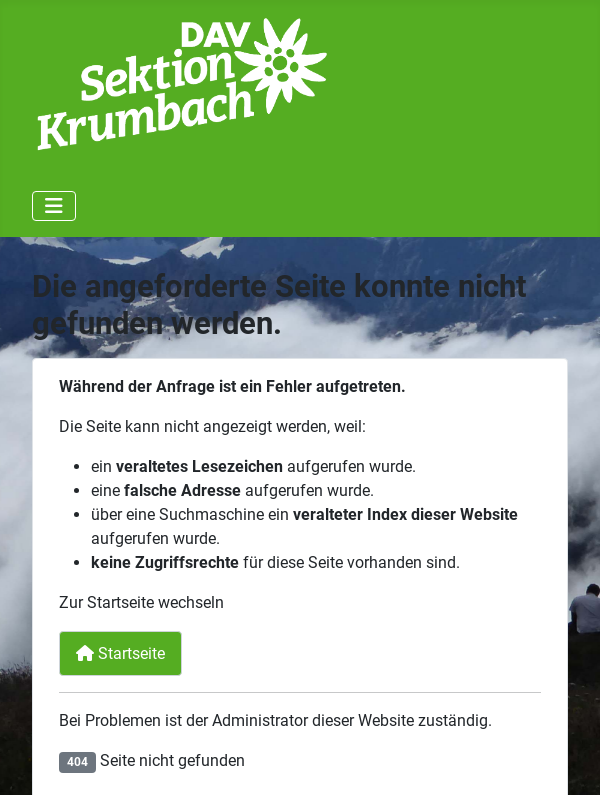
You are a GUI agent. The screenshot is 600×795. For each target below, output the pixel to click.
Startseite (120, 653)
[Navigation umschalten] (54, 206)
